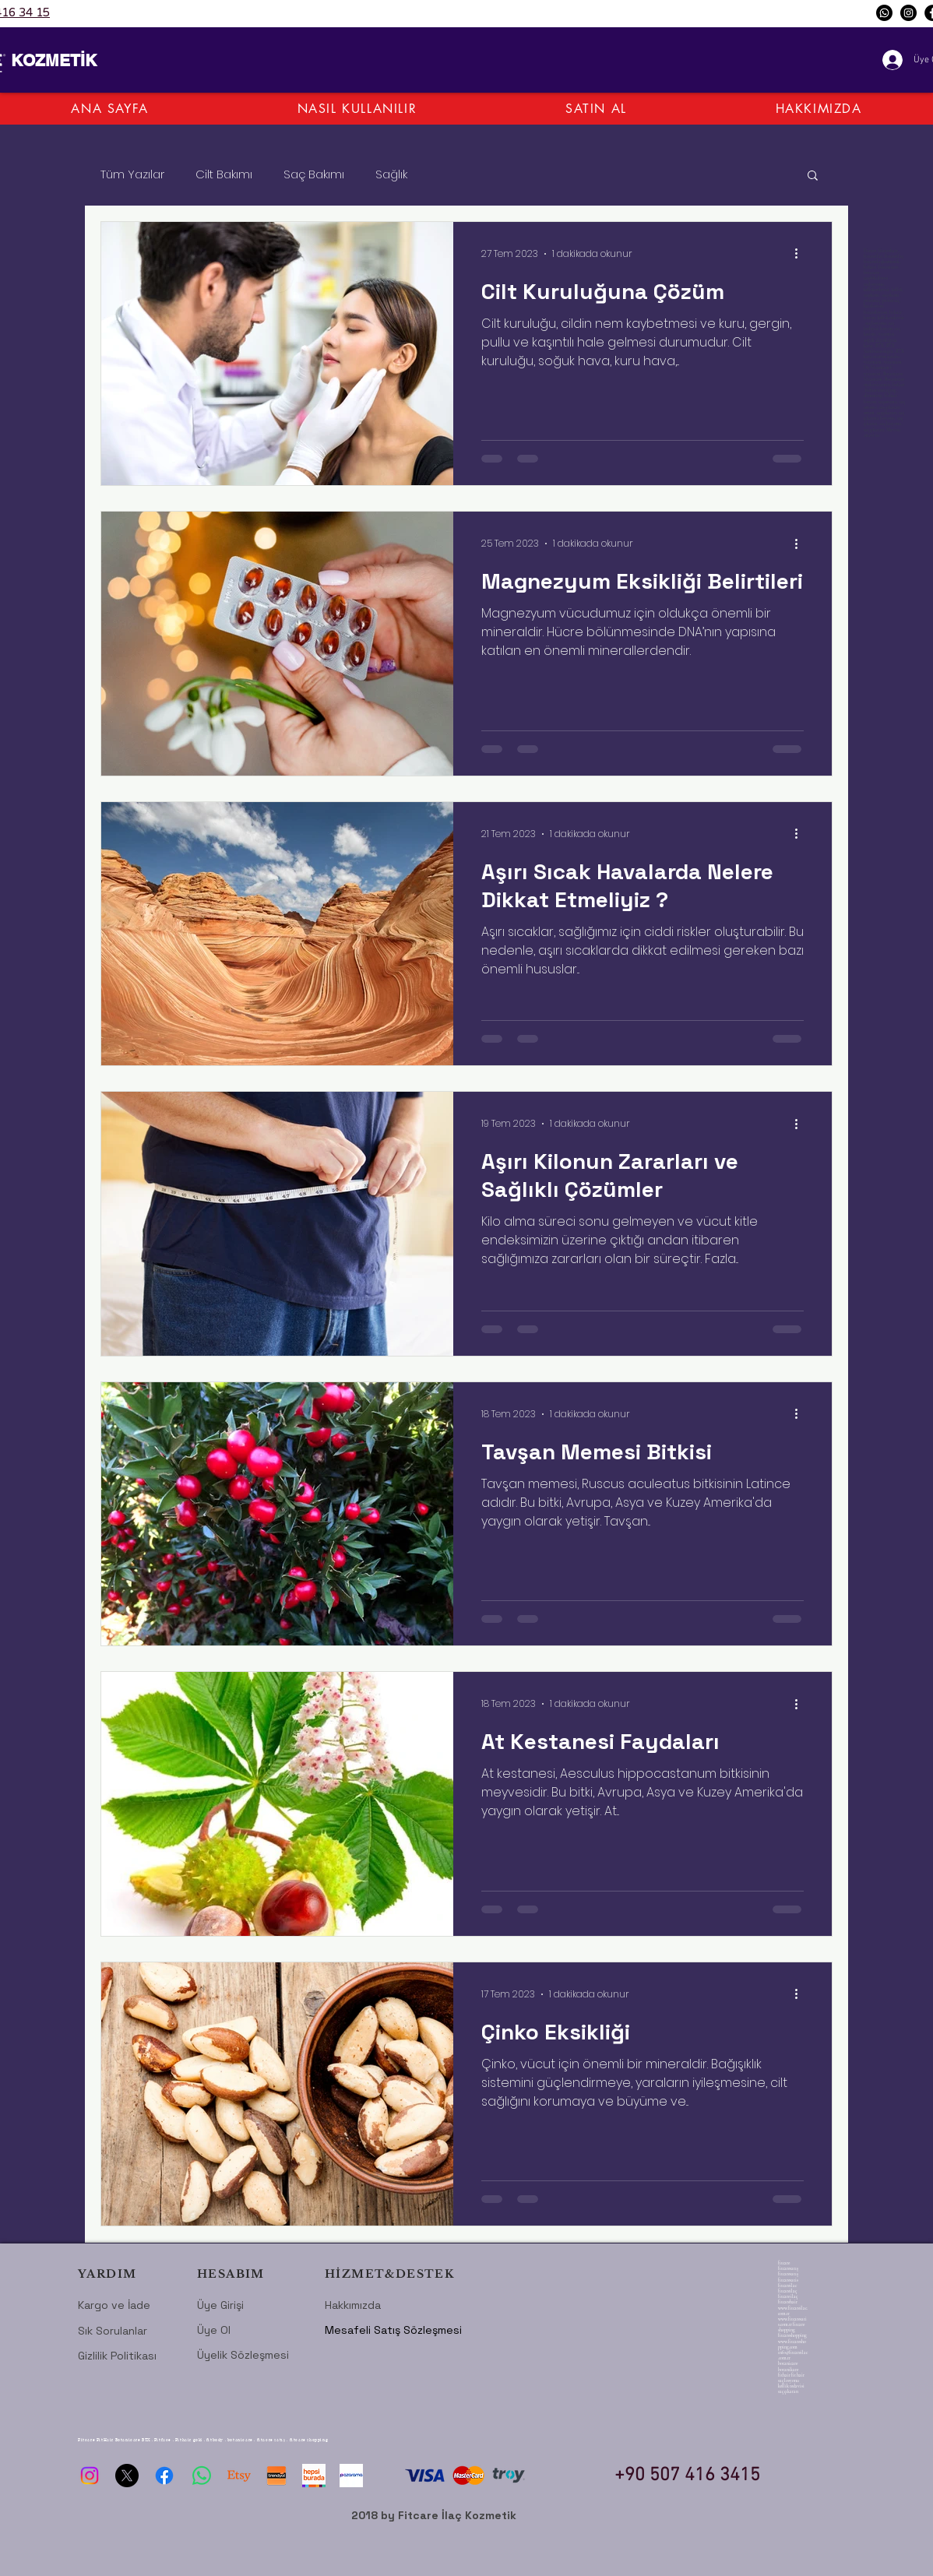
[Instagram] (908, 13)
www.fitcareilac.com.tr (793, 2311)
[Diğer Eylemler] (801, 254)
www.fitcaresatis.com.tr (792, 2322)
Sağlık (391, 174)
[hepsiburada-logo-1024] (314, 2475)
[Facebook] (164, 2475)
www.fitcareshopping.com (792, 2344)
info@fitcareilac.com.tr (793, 2355)
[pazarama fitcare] (351, 2475)
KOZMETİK (54, 60)
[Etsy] (239, 2475)
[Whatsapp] (884, 13)
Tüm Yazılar (132, 174)
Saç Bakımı (313, 174)
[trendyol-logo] (276, 2475)
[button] (812, 176)
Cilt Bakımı (223, 174)
